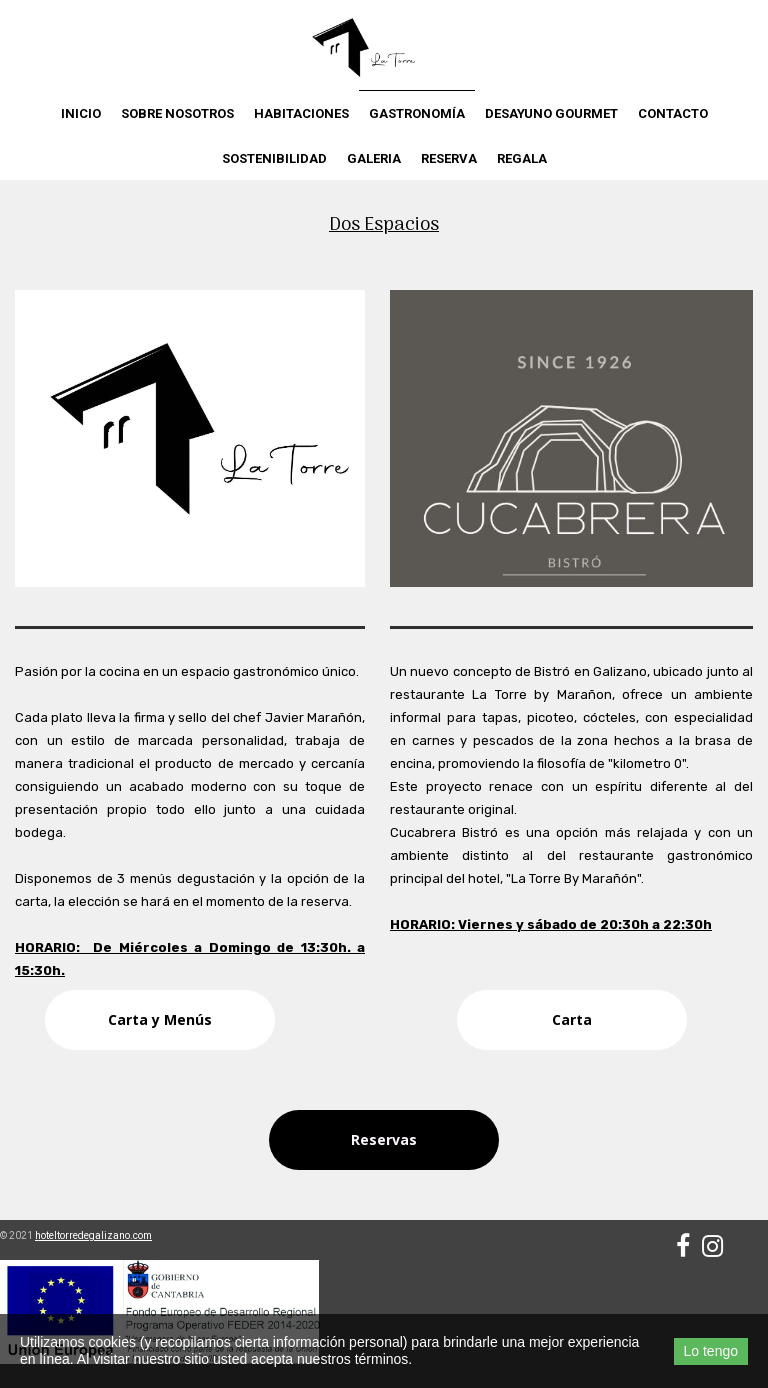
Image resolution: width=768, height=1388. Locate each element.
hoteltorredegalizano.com (93, 1235)
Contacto (673, 113)
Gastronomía (417, 113)
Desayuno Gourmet (551, 113)
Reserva (449, 158)
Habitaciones (301, 113)
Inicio (81, 113)
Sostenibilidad (274, 158)
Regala (522, 158)
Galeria (374, 158)
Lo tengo (711, 1351)
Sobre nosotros (177, 113)
